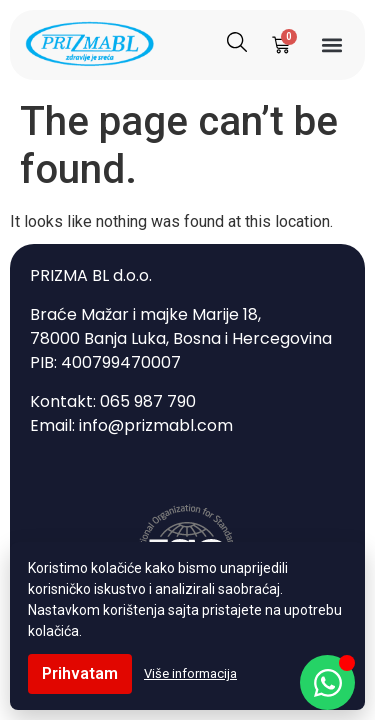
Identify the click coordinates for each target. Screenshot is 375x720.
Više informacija (190, 673)
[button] (331, 45)
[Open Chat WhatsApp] (327, 682)
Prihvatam (80, 673)
